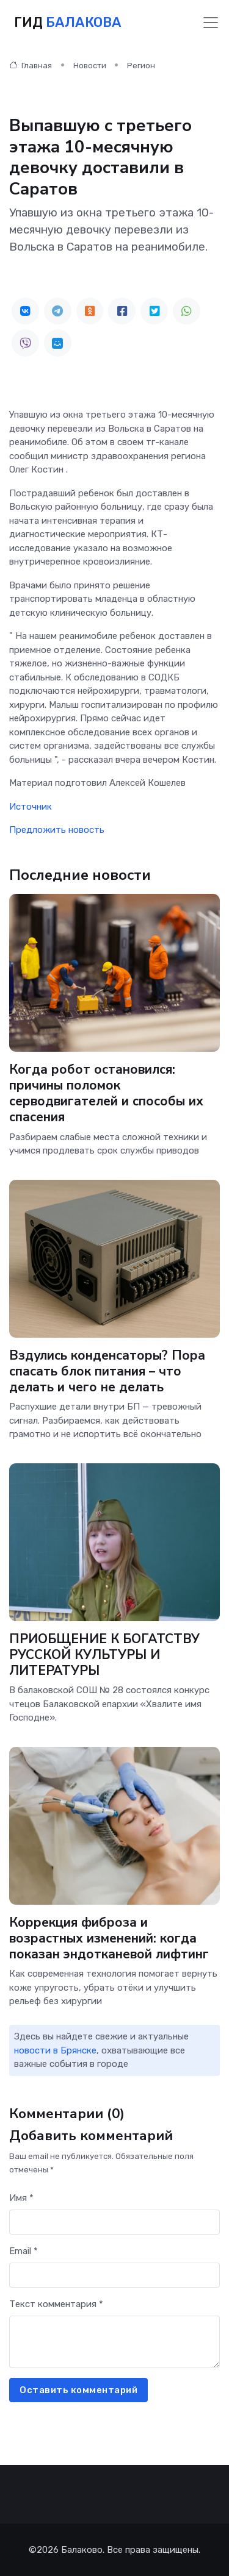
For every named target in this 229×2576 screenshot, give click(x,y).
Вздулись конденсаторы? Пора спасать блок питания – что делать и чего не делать (107, 1371)
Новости (89, 65)
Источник (30, 806)
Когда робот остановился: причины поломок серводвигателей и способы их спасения (106, 1093)
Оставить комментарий (78, 2390)
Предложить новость (56, 829)
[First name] (114, 2222)
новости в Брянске (55, 2050)
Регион (141, 65)
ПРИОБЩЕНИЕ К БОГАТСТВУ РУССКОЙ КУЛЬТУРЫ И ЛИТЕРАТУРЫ (104, 1654)
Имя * (21, 2197)
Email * (23, 2251)
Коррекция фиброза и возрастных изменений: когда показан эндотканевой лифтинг (109, 1937)
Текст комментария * (56, 2304)
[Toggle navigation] (211, 22)
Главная (30, 65)
